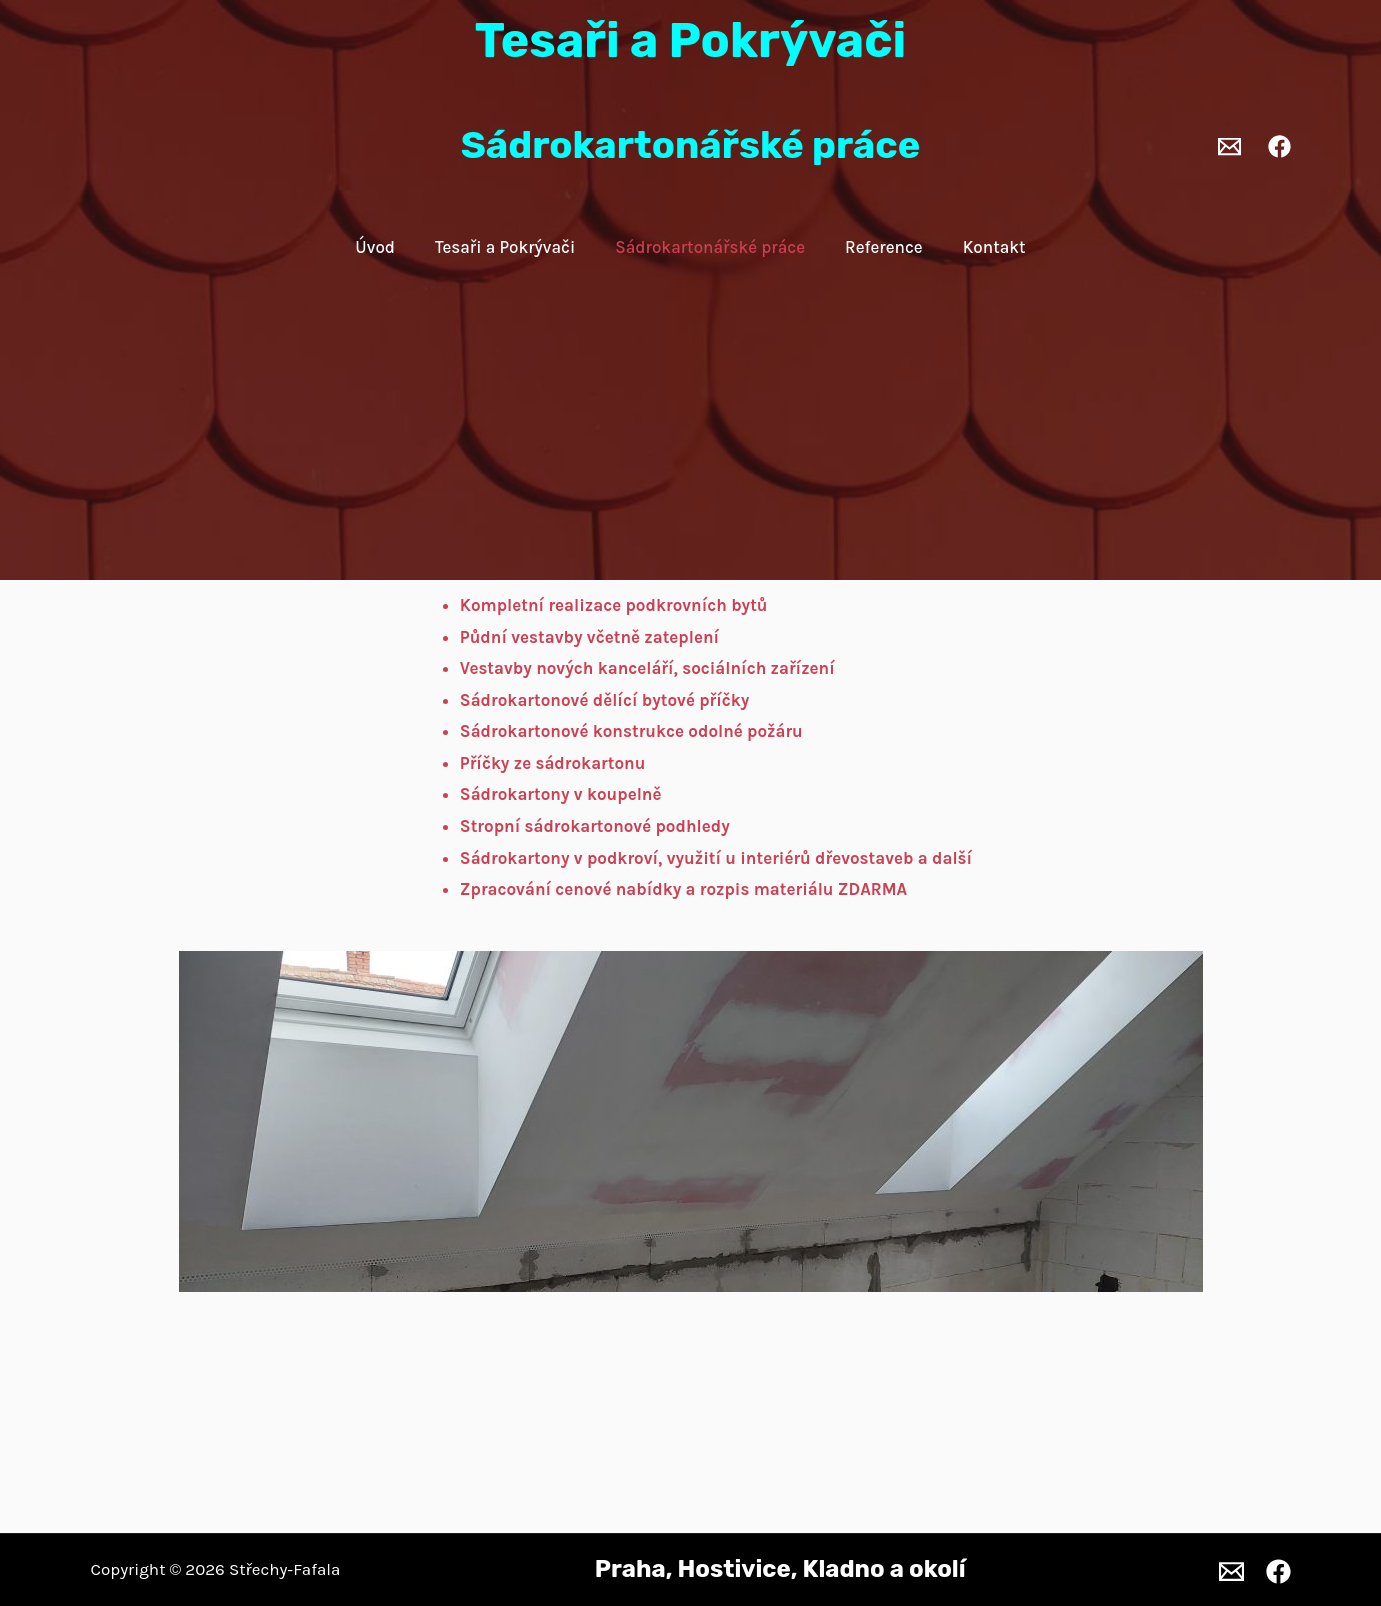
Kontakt (994, 247)
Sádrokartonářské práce (710, 247)
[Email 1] (1229, 146)
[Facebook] (1279, 146)
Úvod (375, 247)
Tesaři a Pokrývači (505, 247)
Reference (884, 247)
